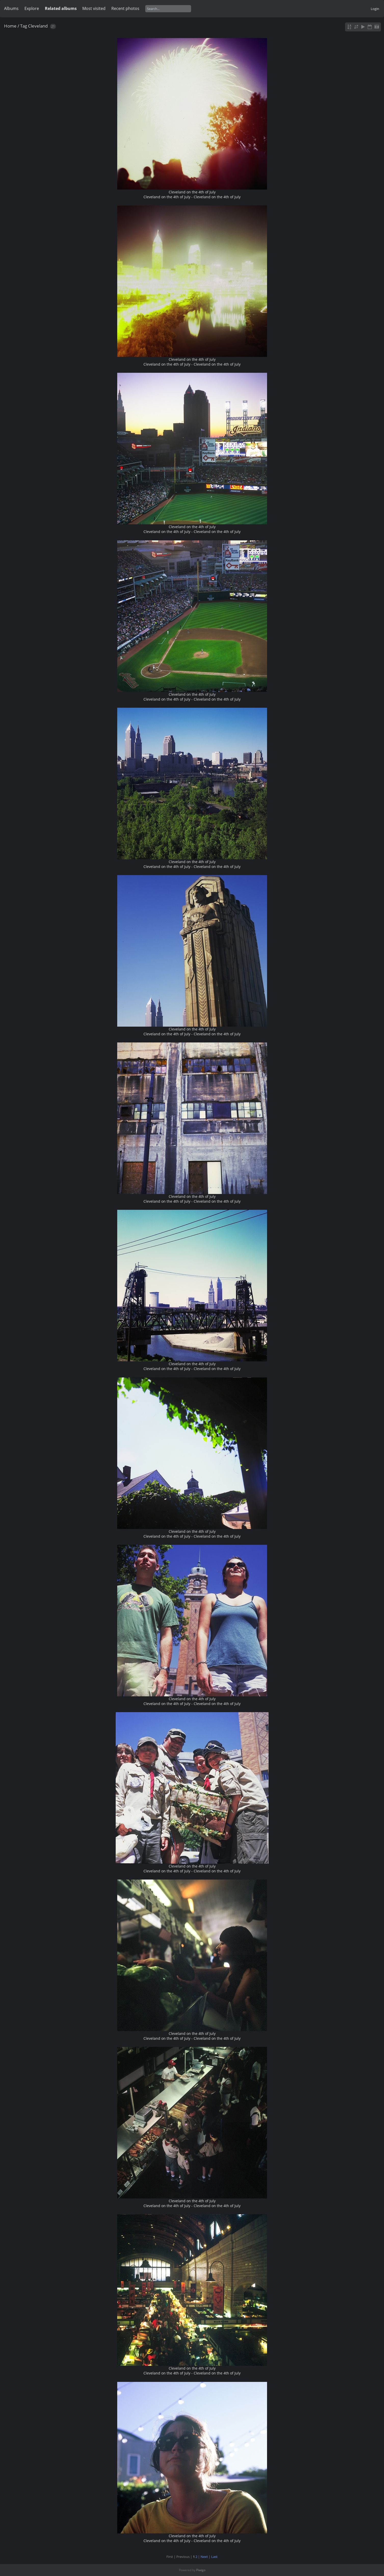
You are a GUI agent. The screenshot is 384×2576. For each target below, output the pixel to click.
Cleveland (38, 26)
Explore (31, 8)
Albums (11, 8)
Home (10, 26)
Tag (23, 26)
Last (214, 2556)
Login (375, 8)
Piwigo (200, 2570)
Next (204, 2556)
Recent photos (125, 8)
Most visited (93, 8)
